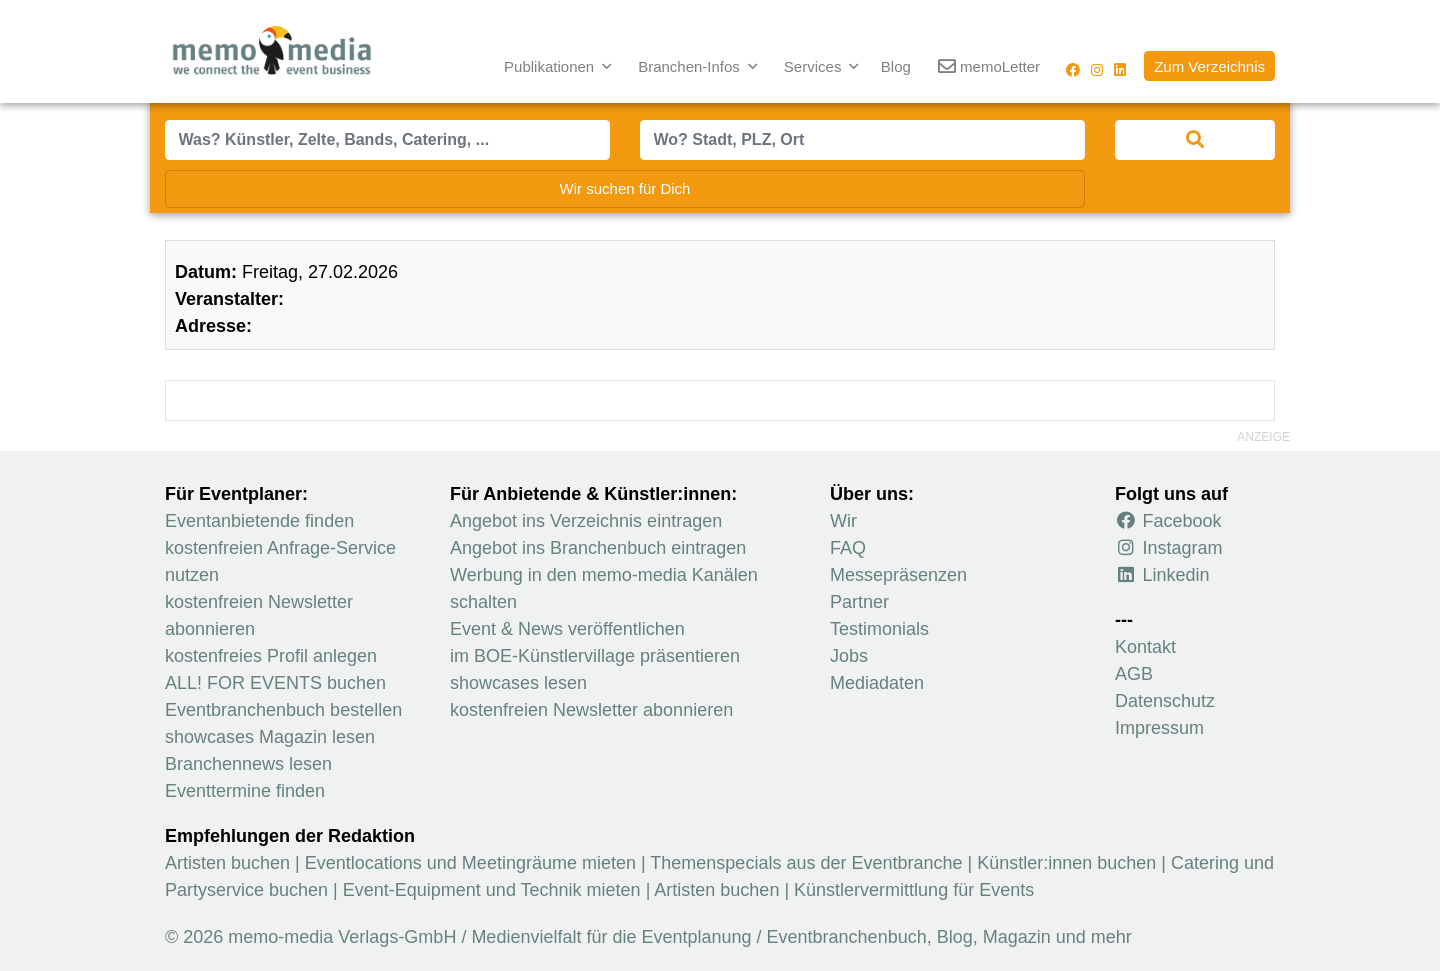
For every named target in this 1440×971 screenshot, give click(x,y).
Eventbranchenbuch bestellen (283, 710)
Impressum (1159, 728)
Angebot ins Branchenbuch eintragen (598, 548)
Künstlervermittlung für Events (914, 890)
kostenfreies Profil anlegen (271, 656)
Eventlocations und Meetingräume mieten (470, 863)
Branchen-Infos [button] (691, 66)
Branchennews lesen (248, 764)
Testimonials (879, 629)
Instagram (1169, 548)
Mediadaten (877, 683)
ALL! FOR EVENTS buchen (275, 683)
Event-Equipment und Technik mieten (492, 890)
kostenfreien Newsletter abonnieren (591, 710)
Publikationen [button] (551, 66)
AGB (1134, 674)
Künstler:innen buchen (1066, 863)
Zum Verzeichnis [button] (1209, 66)
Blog (896, 66)
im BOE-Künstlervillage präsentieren (595, 656)
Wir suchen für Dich (625, 188)
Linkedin (1162, 575)
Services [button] (815, 66)
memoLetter (989, 67)
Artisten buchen (227, 863)
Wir (843, 521)
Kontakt (1145, 647)
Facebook (1168, 521)
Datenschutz (1165, 701)
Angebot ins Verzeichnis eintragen (586, 521)
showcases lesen (518, 683)
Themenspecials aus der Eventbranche (806, 863)
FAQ (848, 548)
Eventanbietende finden (259, 521)
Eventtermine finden (245, 791)
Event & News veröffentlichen (567, 629)
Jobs (849, 656)
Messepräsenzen (898, 575)
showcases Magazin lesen (270, 737)
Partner (859, 602)
